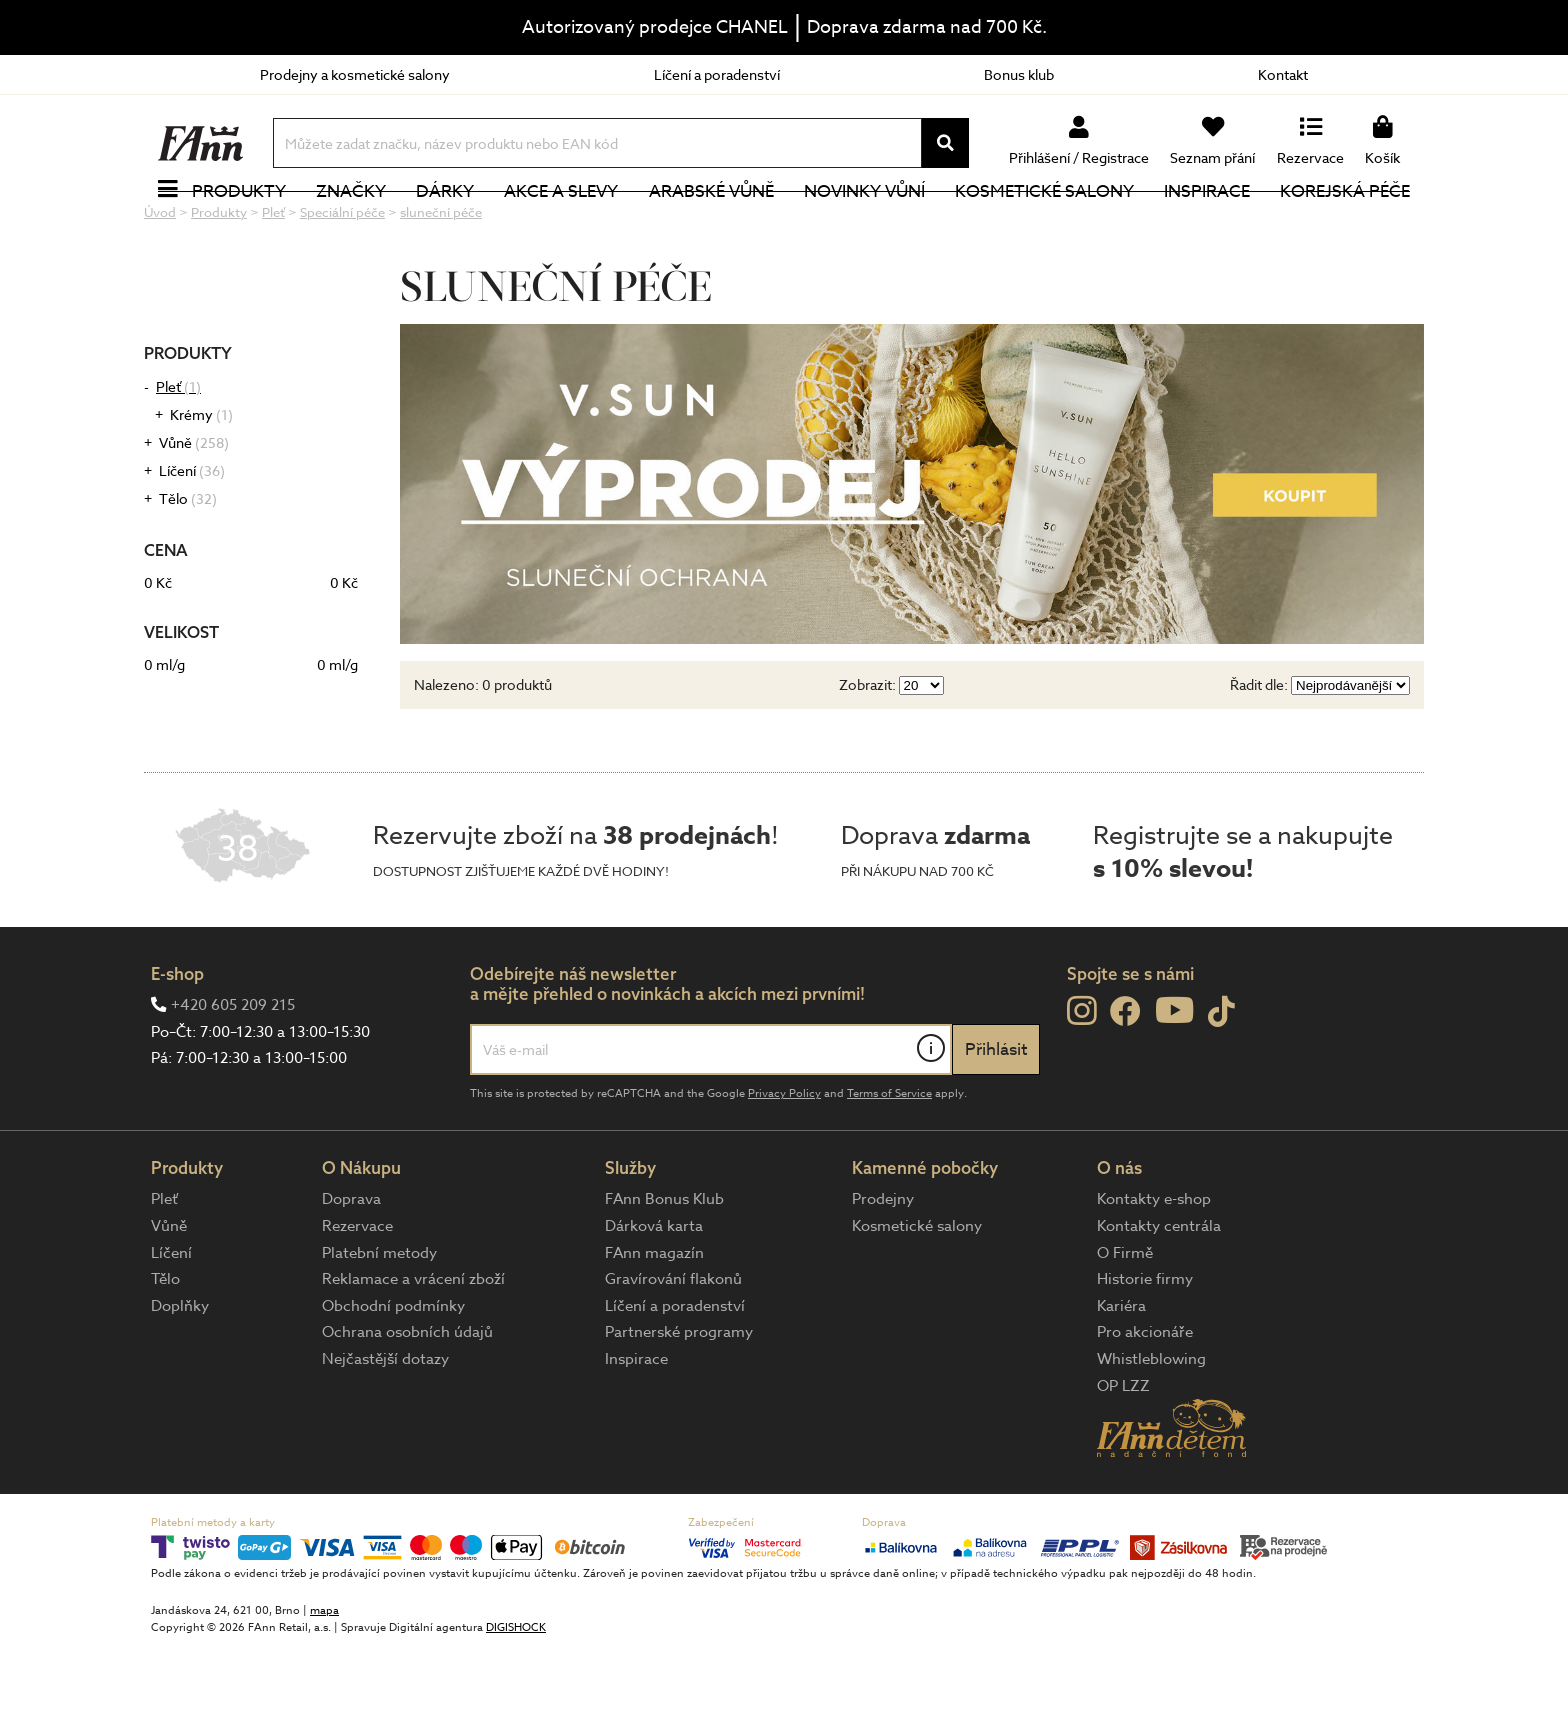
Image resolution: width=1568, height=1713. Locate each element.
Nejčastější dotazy (385, 1426)
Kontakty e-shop (1154, 1266)
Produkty (239, 224)
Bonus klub (1019, 74)
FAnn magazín (654, 1320)
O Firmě (1125, 1320)
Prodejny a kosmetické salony (355, 74)
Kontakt (1283, 74)
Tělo (188, 565)
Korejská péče (1345, 224)
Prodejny (883, 1266)
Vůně (194, 509)
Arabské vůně (711, 224)
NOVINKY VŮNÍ (864, 224)
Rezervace (357, 1293)
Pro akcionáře (1145, 1399)
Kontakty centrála (1159, 1293)
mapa (324, 1677)
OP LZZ (1123, 1453)
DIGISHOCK (516, 1694)
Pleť (178, 453)
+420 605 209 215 (233, 1072)
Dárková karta (654, 1293)
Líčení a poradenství (717, 74)
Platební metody (379, 1320)
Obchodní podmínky (393, 1373)
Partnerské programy (679, 1399)
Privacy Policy (784, 1160)
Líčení (192, 537)
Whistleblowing (1151, 1426)
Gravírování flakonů (673, 1346)
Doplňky (180, 1373)
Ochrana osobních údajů (407, 1399)
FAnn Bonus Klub (664, 1266)
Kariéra (1121, 1373)
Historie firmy (1145, 1346)
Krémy (201, 481)
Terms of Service (889, 1160)
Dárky (445, 224)
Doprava (351, 1266)
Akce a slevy (561, 224)
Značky (351, 224)
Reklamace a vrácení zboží (413, 1346)
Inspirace (1207, 224)
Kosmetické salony (1044, 224)
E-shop (177, 1040)
